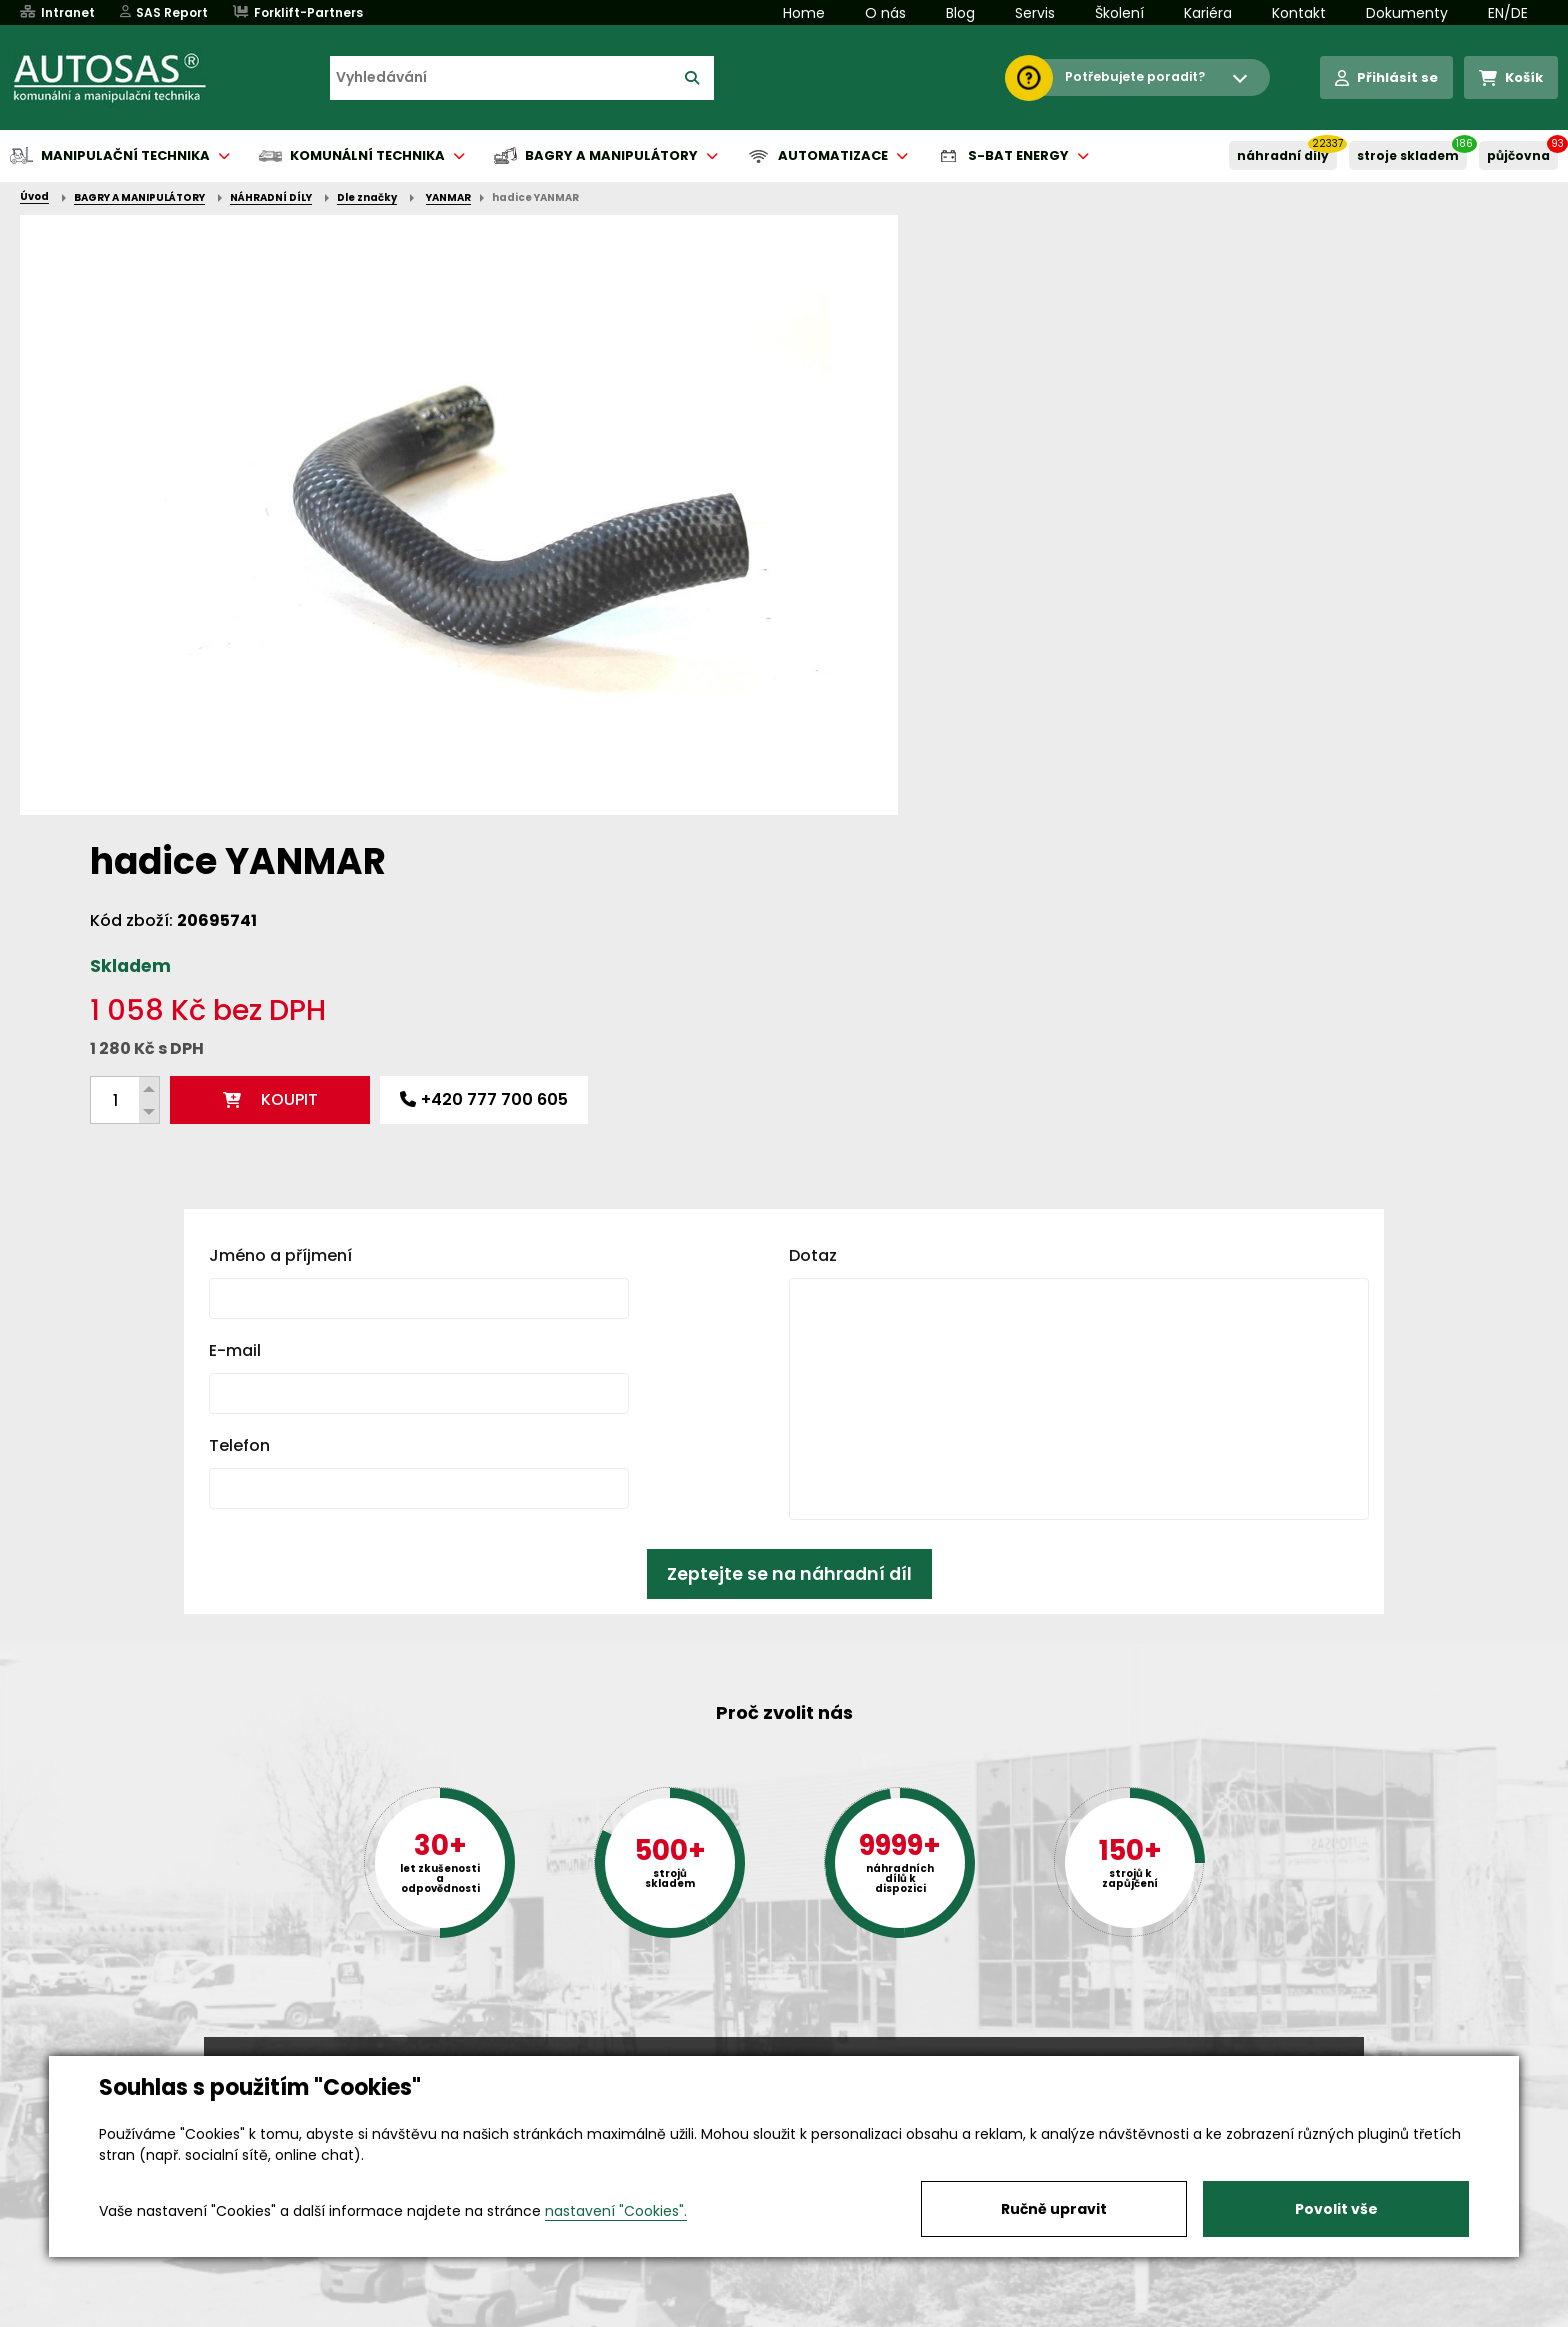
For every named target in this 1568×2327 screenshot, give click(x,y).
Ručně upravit (1054, 2209)
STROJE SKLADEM (1408, 155)
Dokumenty (1407, 13)
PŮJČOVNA (1518, 155)
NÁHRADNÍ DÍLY (1283, 155)
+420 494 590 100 (776, 2054)
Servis (1035, 13)
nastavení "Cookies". (616, 2211)
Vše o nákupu (253, 2313)
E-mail (235, 1026)
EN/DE (1508, 13)
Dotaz (813, 931)
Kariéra (1208, 13)
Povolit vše (1336, 2209)
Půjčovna (820, 2313)
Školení (1119, 13)
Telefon (239, 1121)
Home (804, 13)
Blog (960, 13)
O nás (885, 13)
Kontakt (1299, 13)
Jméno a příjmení (280, 931)
